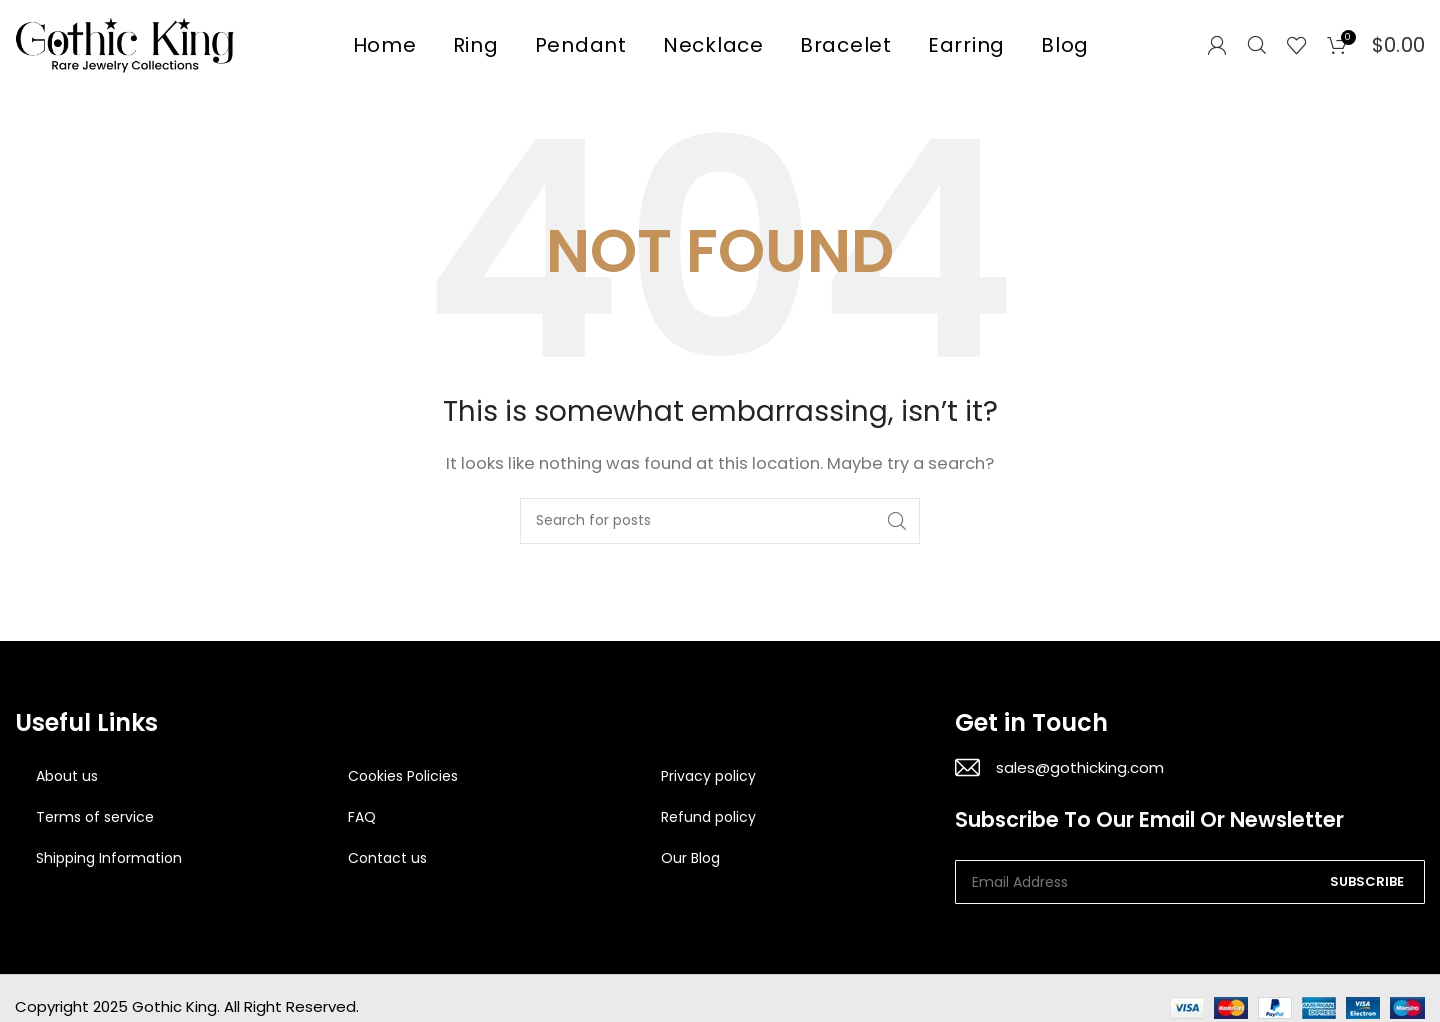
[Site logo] (125, 43)
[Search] (1257, 45)
